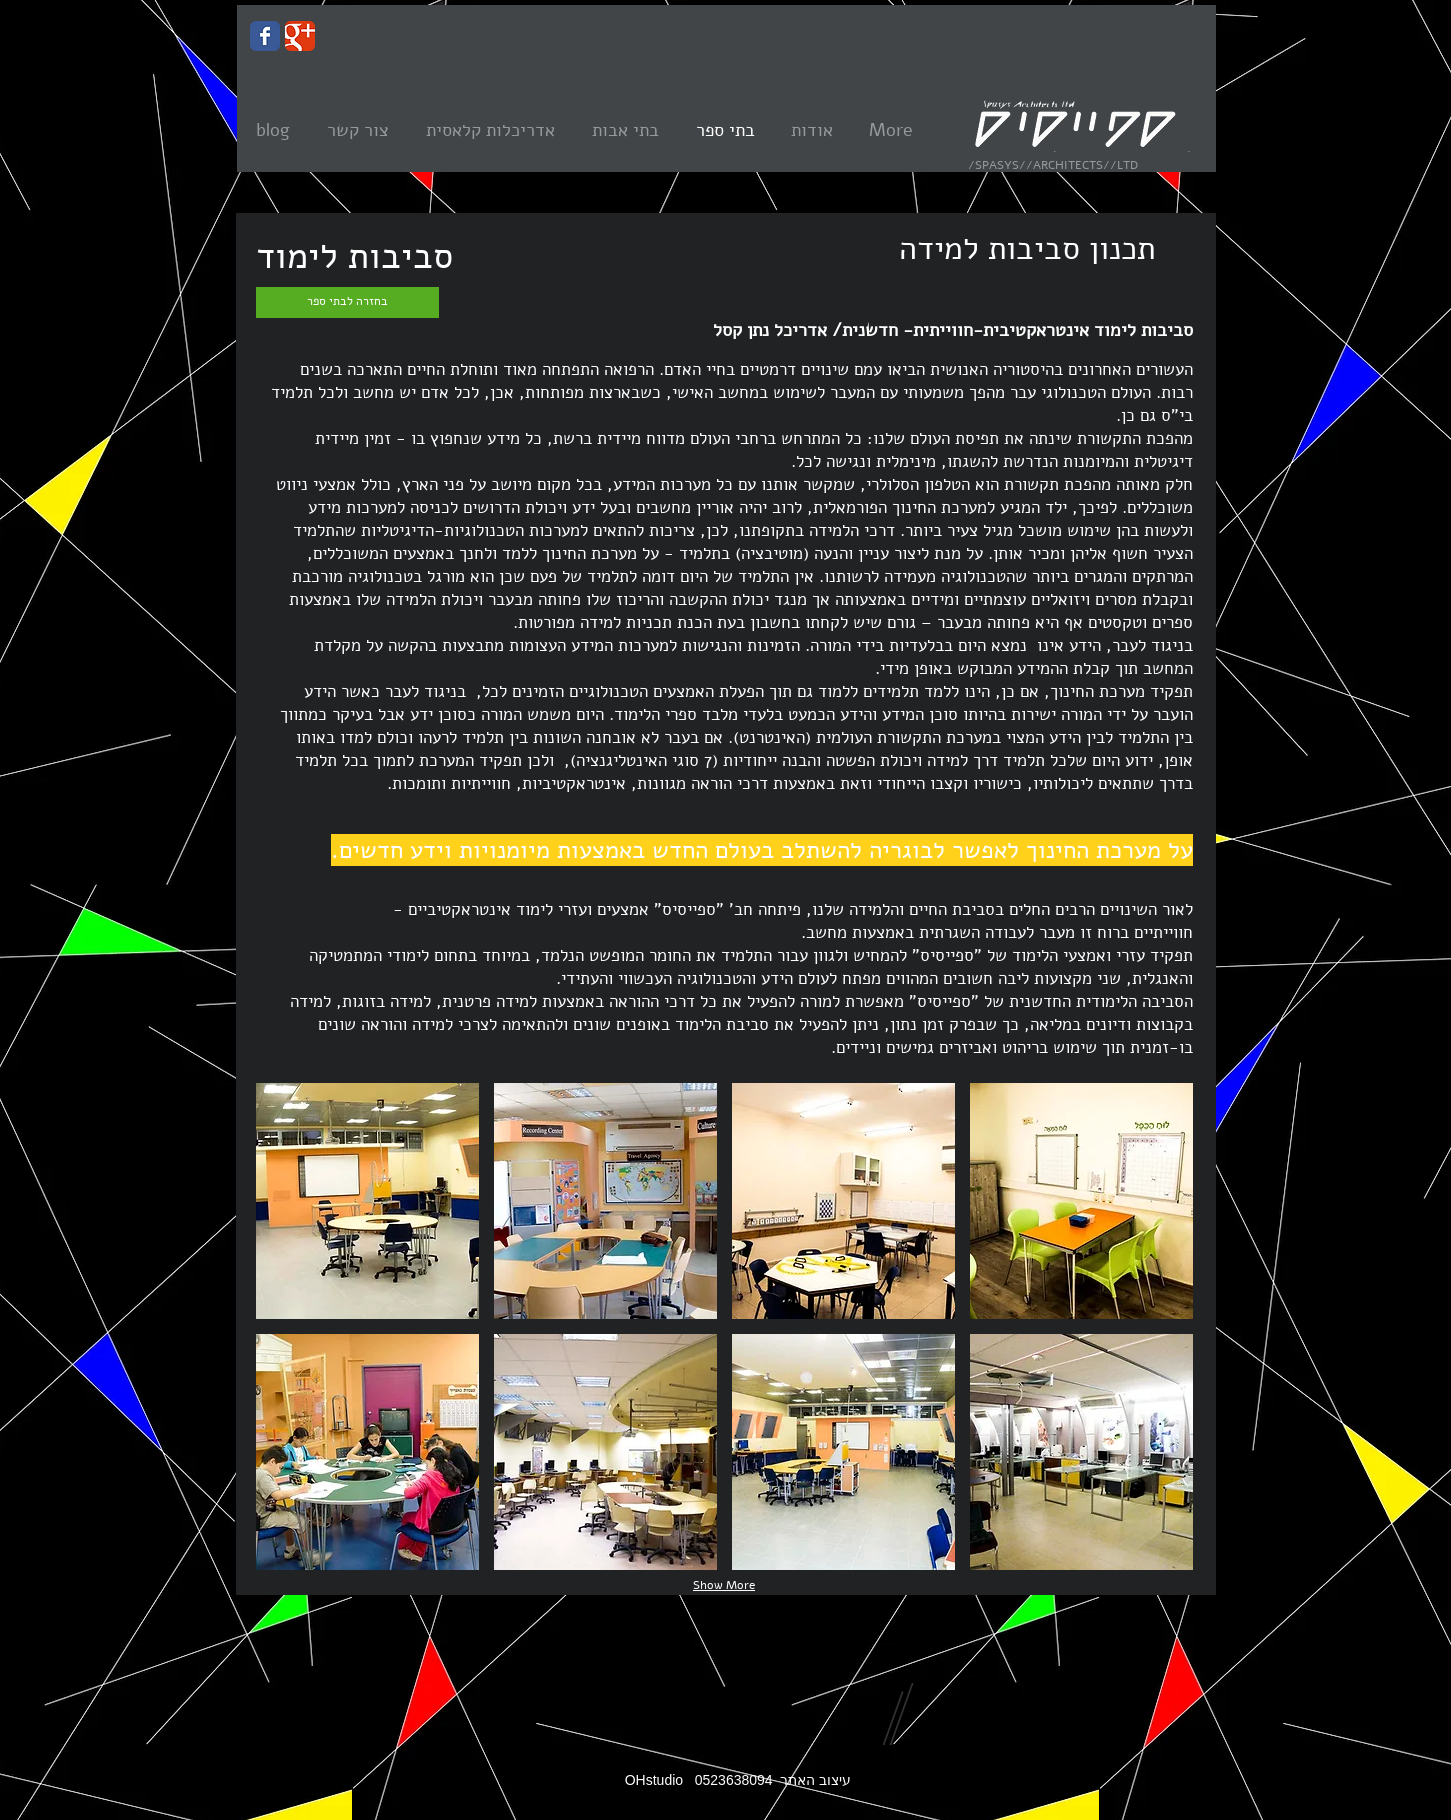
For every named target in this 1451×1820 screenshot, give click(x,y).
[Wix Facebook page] (265, 36)
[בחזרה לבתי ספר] (347, 302)
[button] (367, 1201)
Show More (724, 1585)
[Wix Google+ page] (300, 36)
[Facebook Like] (326, 955)
